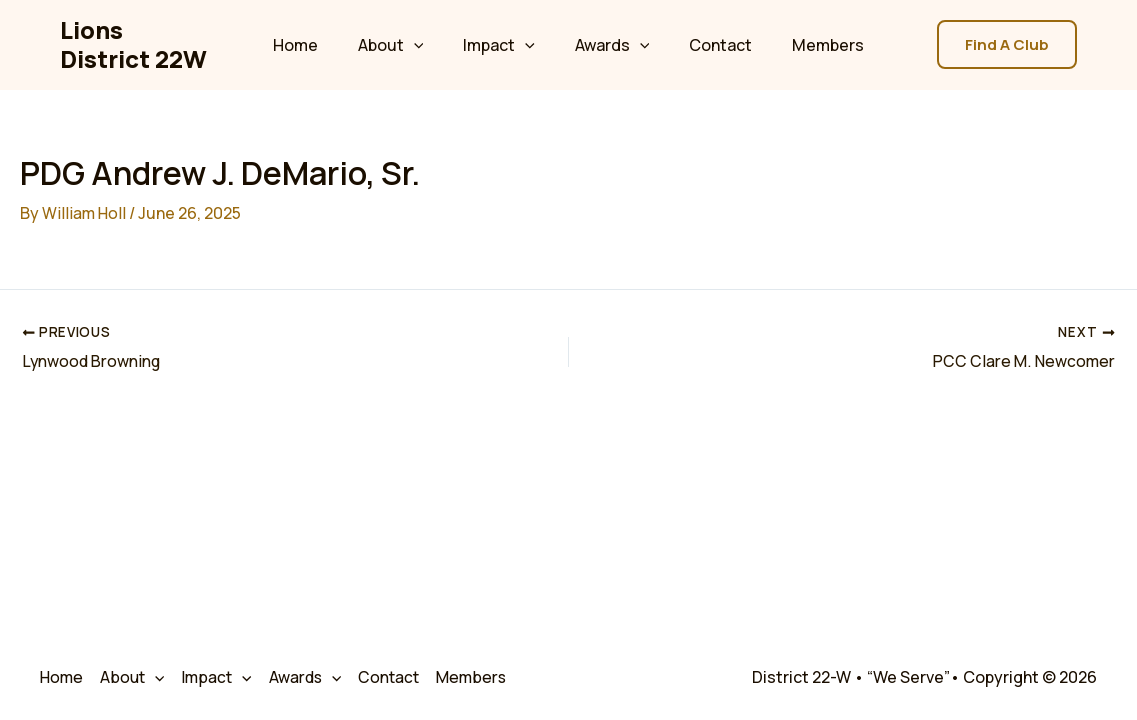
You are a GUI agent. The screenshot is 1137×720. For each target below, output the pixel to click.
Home (315, 45)
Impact (503, 45)
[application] (426, 45)
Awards (608, 45)
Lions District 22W (139, 44)
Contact (708, 45)
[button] (1007, 44)
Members (808, 45)
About (403, 45)
